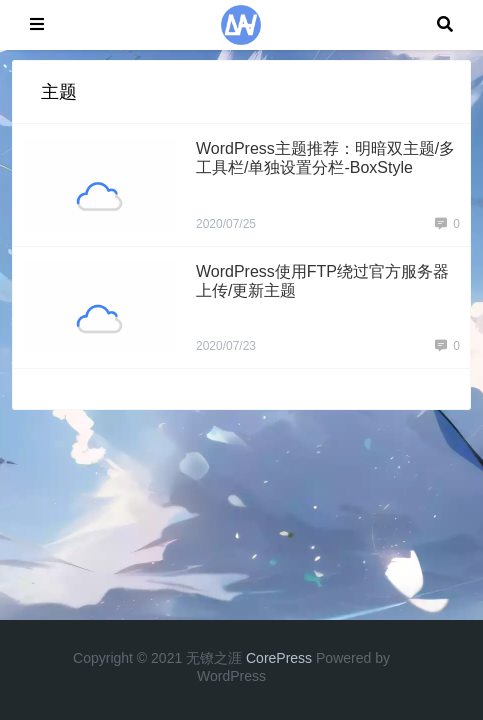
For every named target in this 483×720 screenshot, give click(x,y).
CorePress (279, 658)
